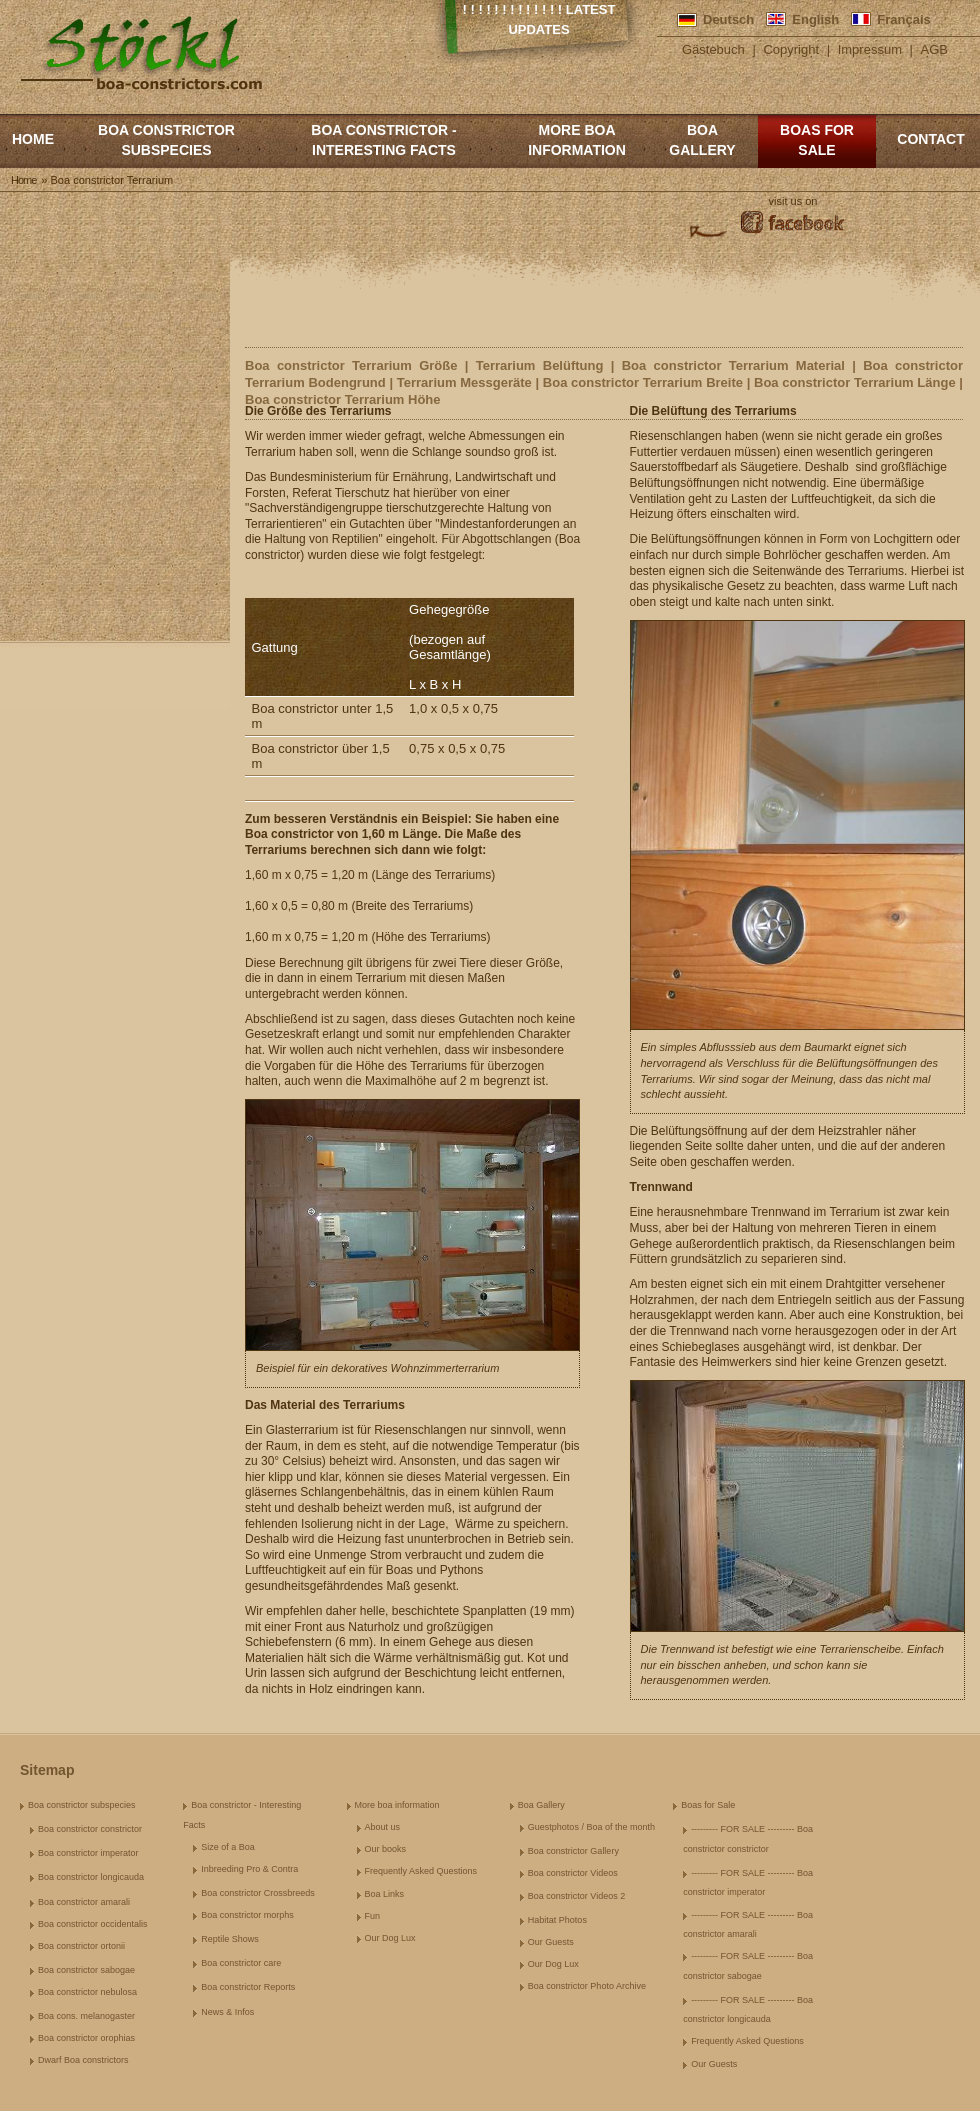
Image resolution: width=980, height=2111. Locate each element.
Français (903, 19)
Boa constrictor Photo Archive (587, 1986)
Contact (930, 139)
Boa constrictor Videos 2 (576, 1896)
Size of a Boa (228, 1847)
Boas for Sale (817, 140)
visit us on (793, 201)
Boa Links (385, 1894)
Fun (373, 1916)
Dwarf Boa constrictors (83, 2060)
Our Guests (551, 1942)
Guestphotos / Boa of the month (591, 1827)
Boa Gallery (702, 140)
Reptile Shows (230, 1939)
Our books (386, 1849)
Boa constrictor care (241, 1963)
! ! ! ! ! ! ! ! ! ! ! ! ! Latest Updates (539, 19)
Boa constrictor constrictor (90, 1829)
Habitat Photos (557, 1920)
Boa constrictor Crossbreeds (258, 1893)
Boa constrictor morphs (247, 1915)
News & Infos (227, 2012)
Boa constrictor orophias (86, 2038)
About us (383, 1827)
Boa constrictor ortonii (81, 1946)
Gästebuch (713, 49)
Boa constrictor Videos (573, 1873)
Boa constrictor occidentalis (93, 1924)
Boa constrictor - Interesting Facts (383, 140)
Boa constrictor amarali (84, 1902)
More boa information (577, 140)
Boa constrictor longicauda (91, 1877)
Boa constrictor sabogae (86, 1970)
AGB (934, 49)
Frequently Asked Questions (421, 1871)
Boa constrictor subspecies (166, 140)
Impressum (870, 49)
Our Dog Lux (390, 1938)
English (815, 19)
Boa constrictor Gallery (573, 1851)
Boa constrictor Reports (248, 1987)
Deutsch (728, 19)
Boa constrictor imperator (88, 1853)
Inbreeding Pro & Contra (249, 1869)
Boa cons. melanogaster (86, 2016)
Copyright (791, 49)
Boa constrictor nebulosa (87, 1992)
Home (33, 139)
